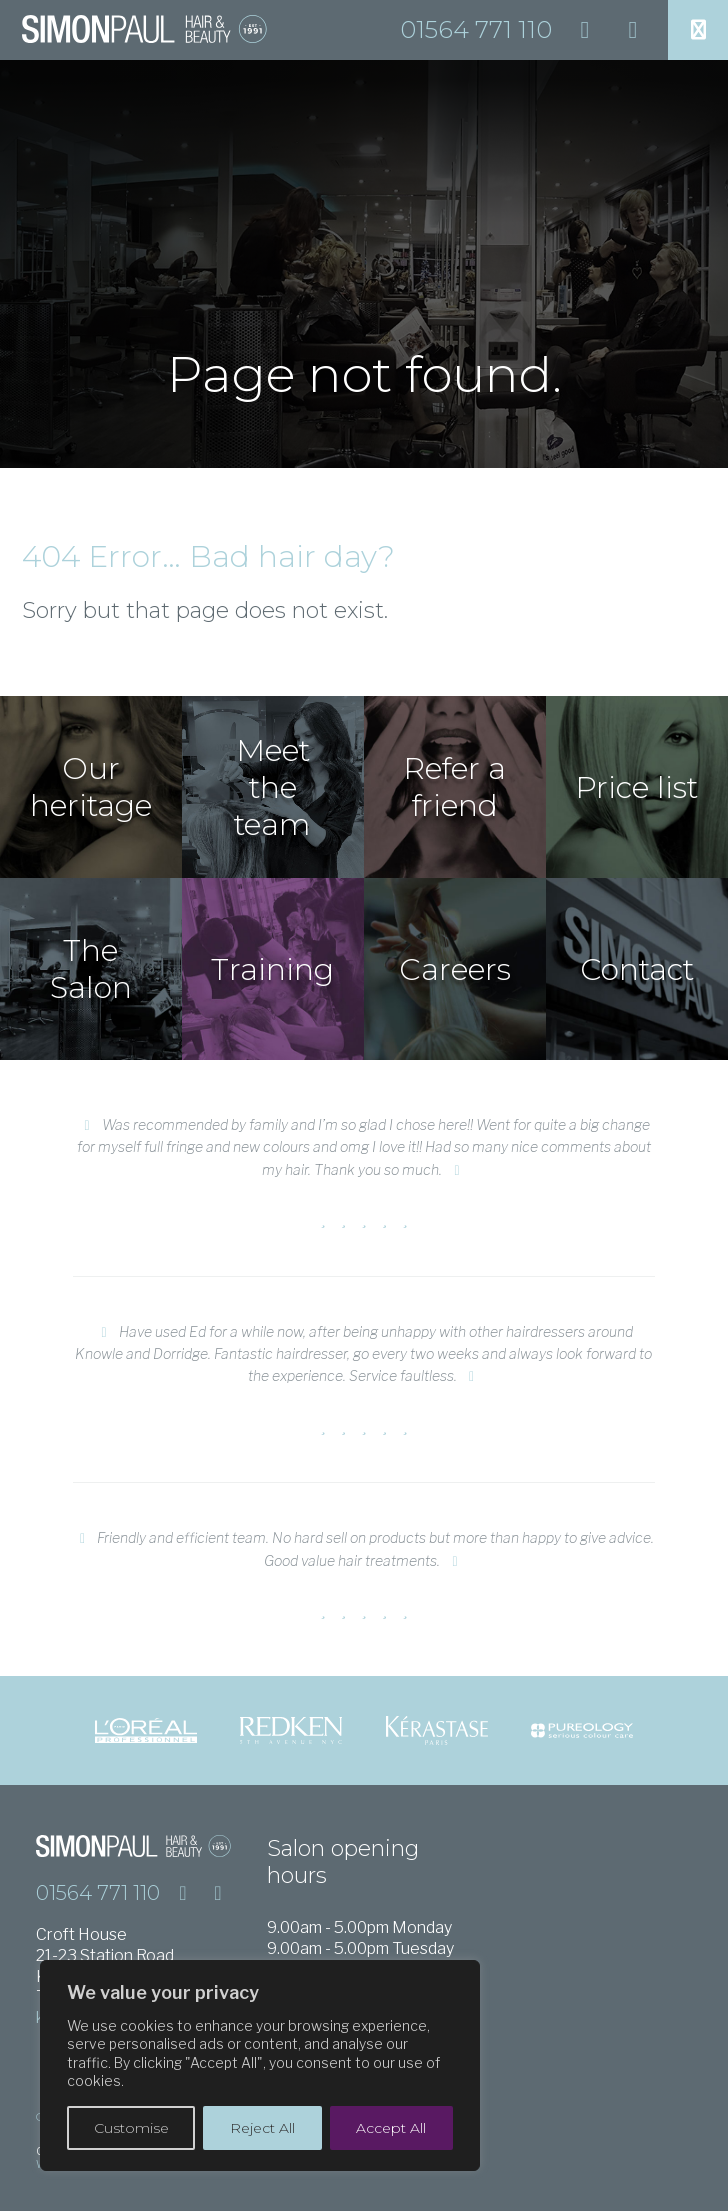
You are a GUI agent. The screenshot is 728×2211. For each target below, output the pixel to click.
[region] (260, 2065)
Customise (131, 2128)
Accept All (391, 2128)
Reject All (262, 2128)
